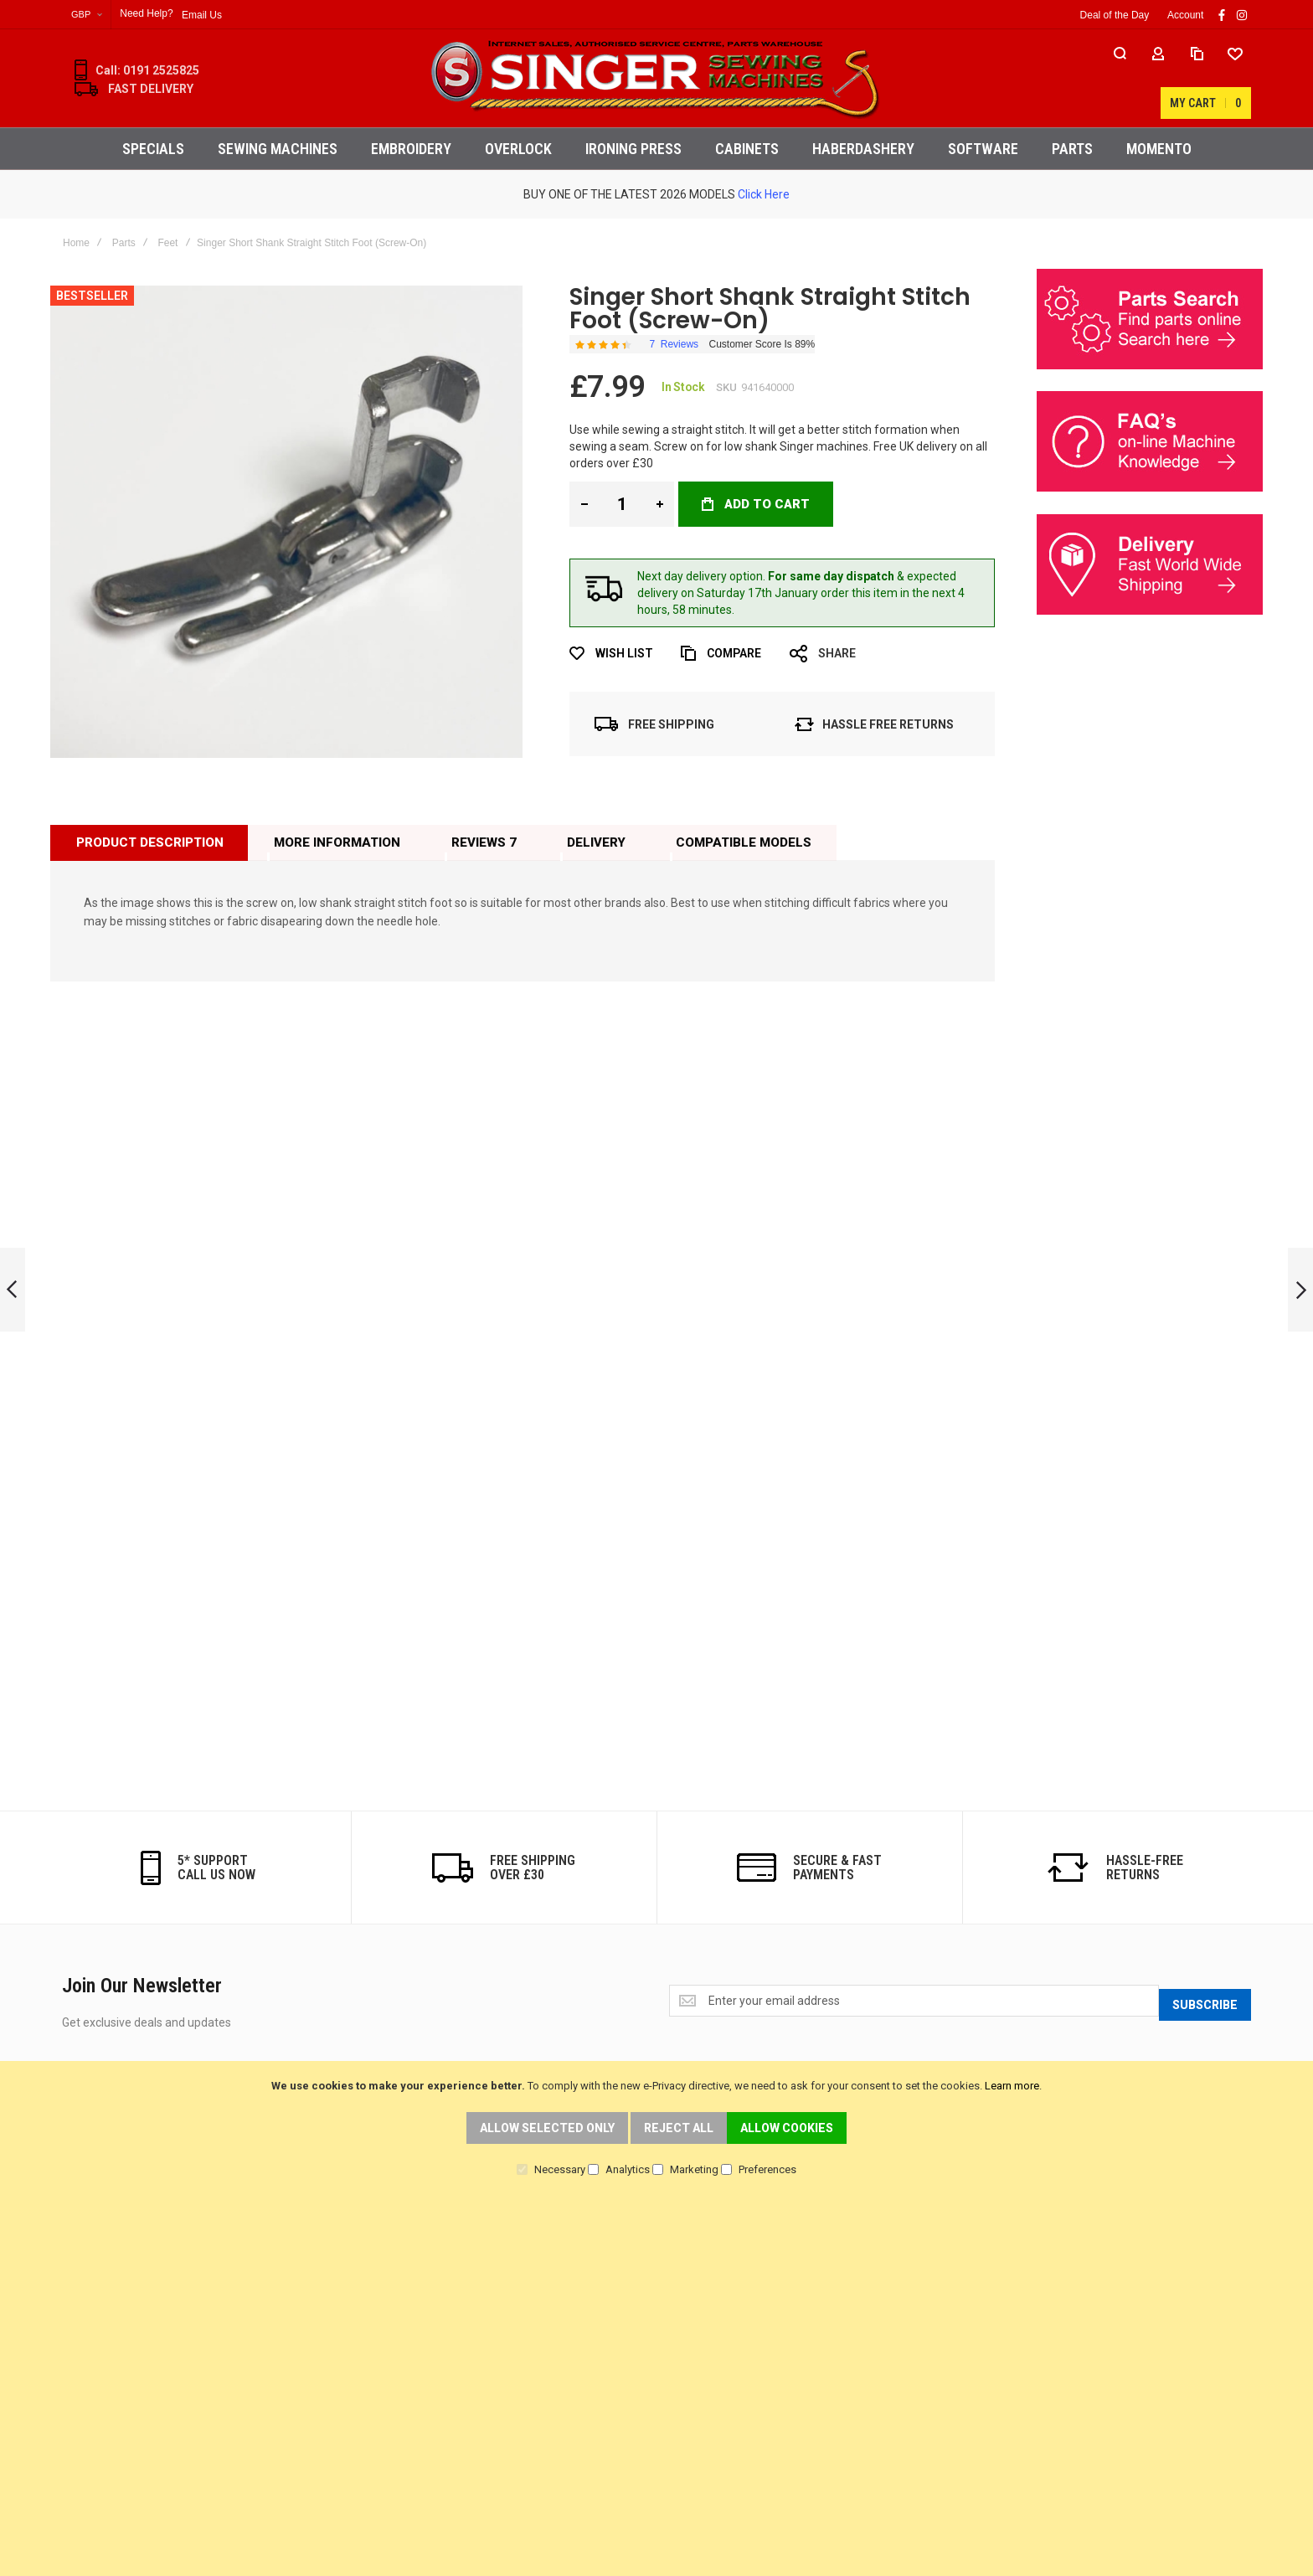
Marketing (694, 2169)
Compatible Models (742, 842)
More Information (336, 842)
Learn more (1012, 2085)
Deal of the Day (1115, 15)
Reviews (482, 842)
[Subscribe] (1205, 2002)
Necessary (559, 2169)
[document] (656, 2127)
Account (1185, 15)
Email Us (202, 15)
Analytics (627, 2169)
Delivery (594, 842)
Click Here (764, 194)
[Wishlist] (1137, 79)
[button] (86, 14)
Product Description (149, 842)
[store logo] (656, 78)
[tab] (149, 842)
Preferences (767, 2169)
